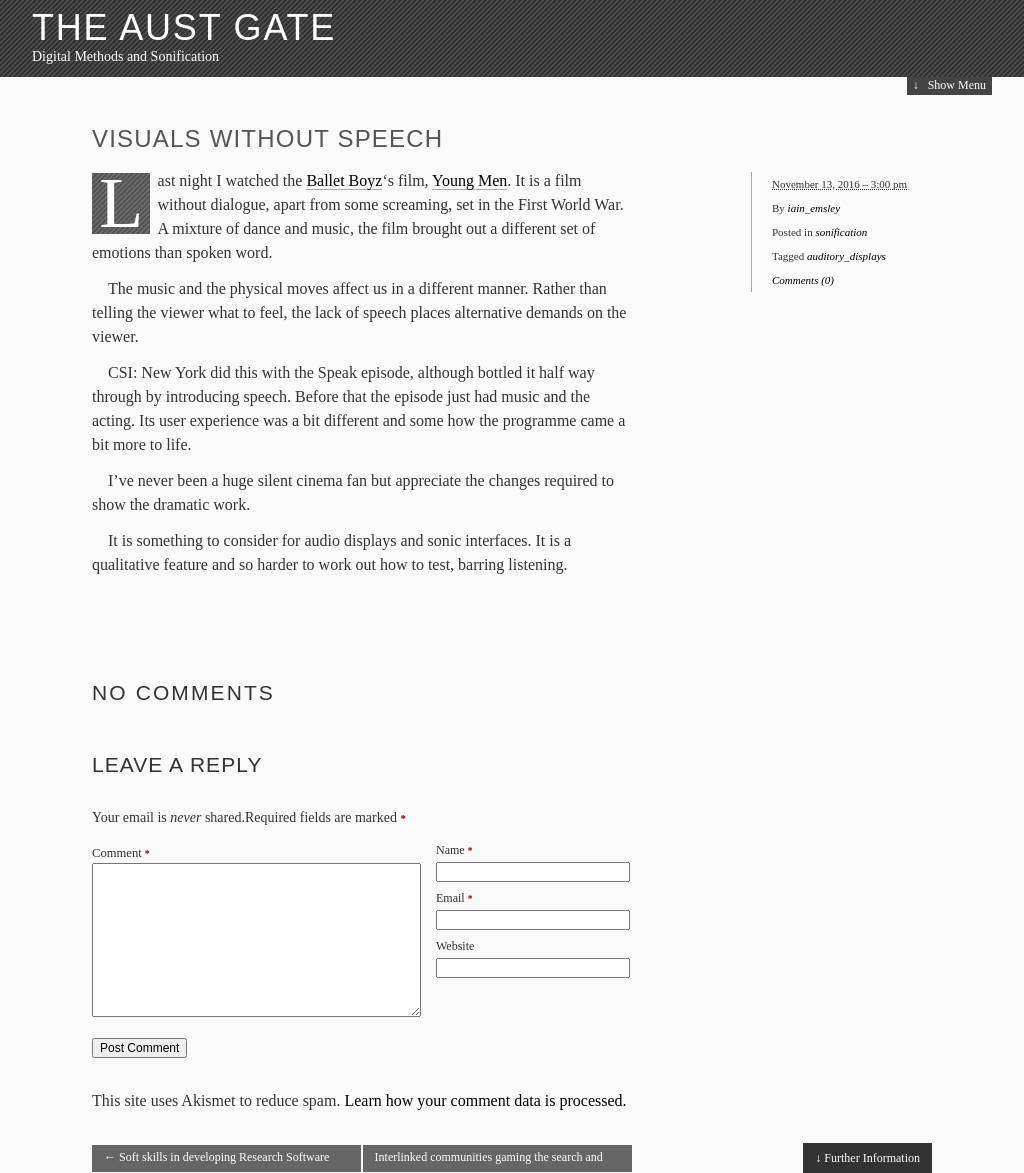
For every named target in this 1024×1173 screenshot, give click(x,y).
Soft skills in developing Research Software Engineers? (216, 1161)
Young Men (469, 180)
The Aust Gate (184, 27)
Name (450, 850)
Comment (121, 853)
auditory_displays (846, 256)
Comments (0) (803, 280)
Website (455, 946)
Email (450, 898)
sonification (841, 232)
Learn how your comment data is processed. (485, 1100)
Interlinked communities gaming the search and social (489, 1161)
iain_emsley (814, 208)
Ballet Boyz (344, 180)
